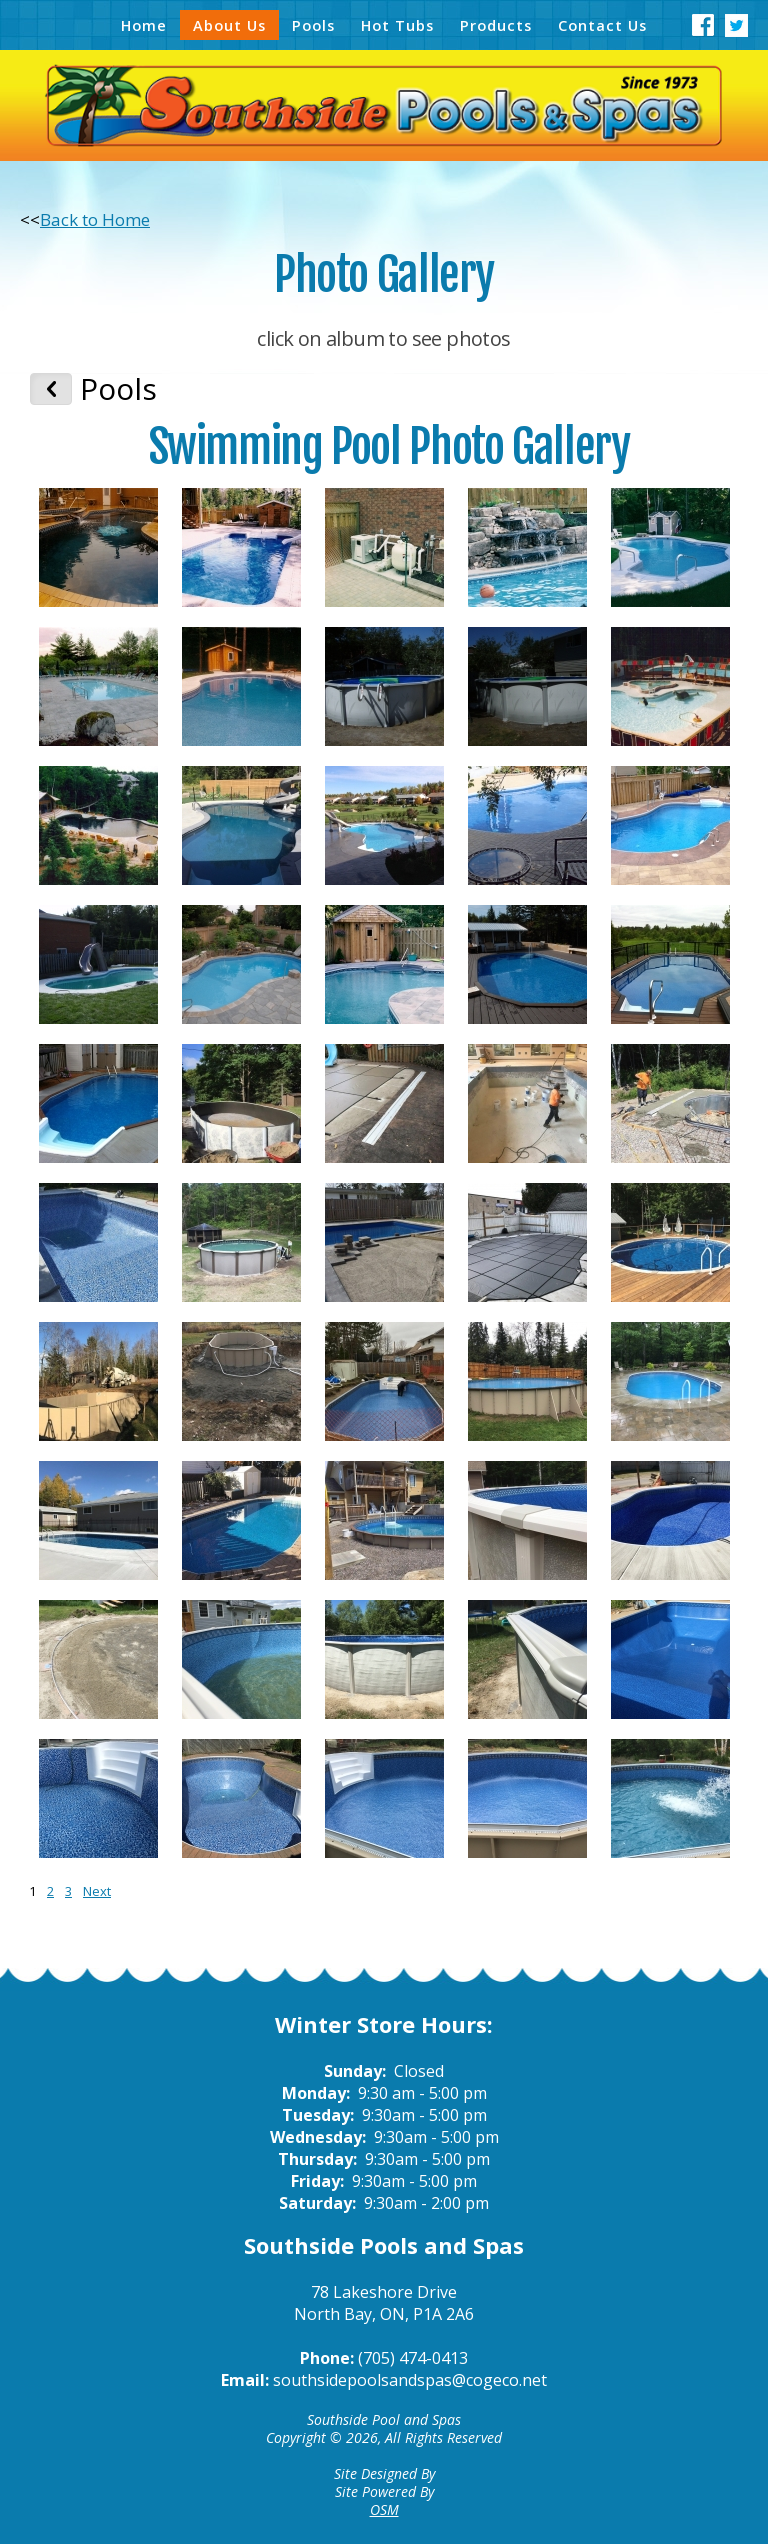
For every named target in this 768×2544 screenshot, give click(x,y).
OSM (384, 2509)
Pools (313, 25)
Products (496, 25)
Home (144, 25)
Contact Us (602, 25)
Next (97, 1891)
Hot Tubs (397, 25)
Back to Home (95, 219)
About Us (229, 25)
